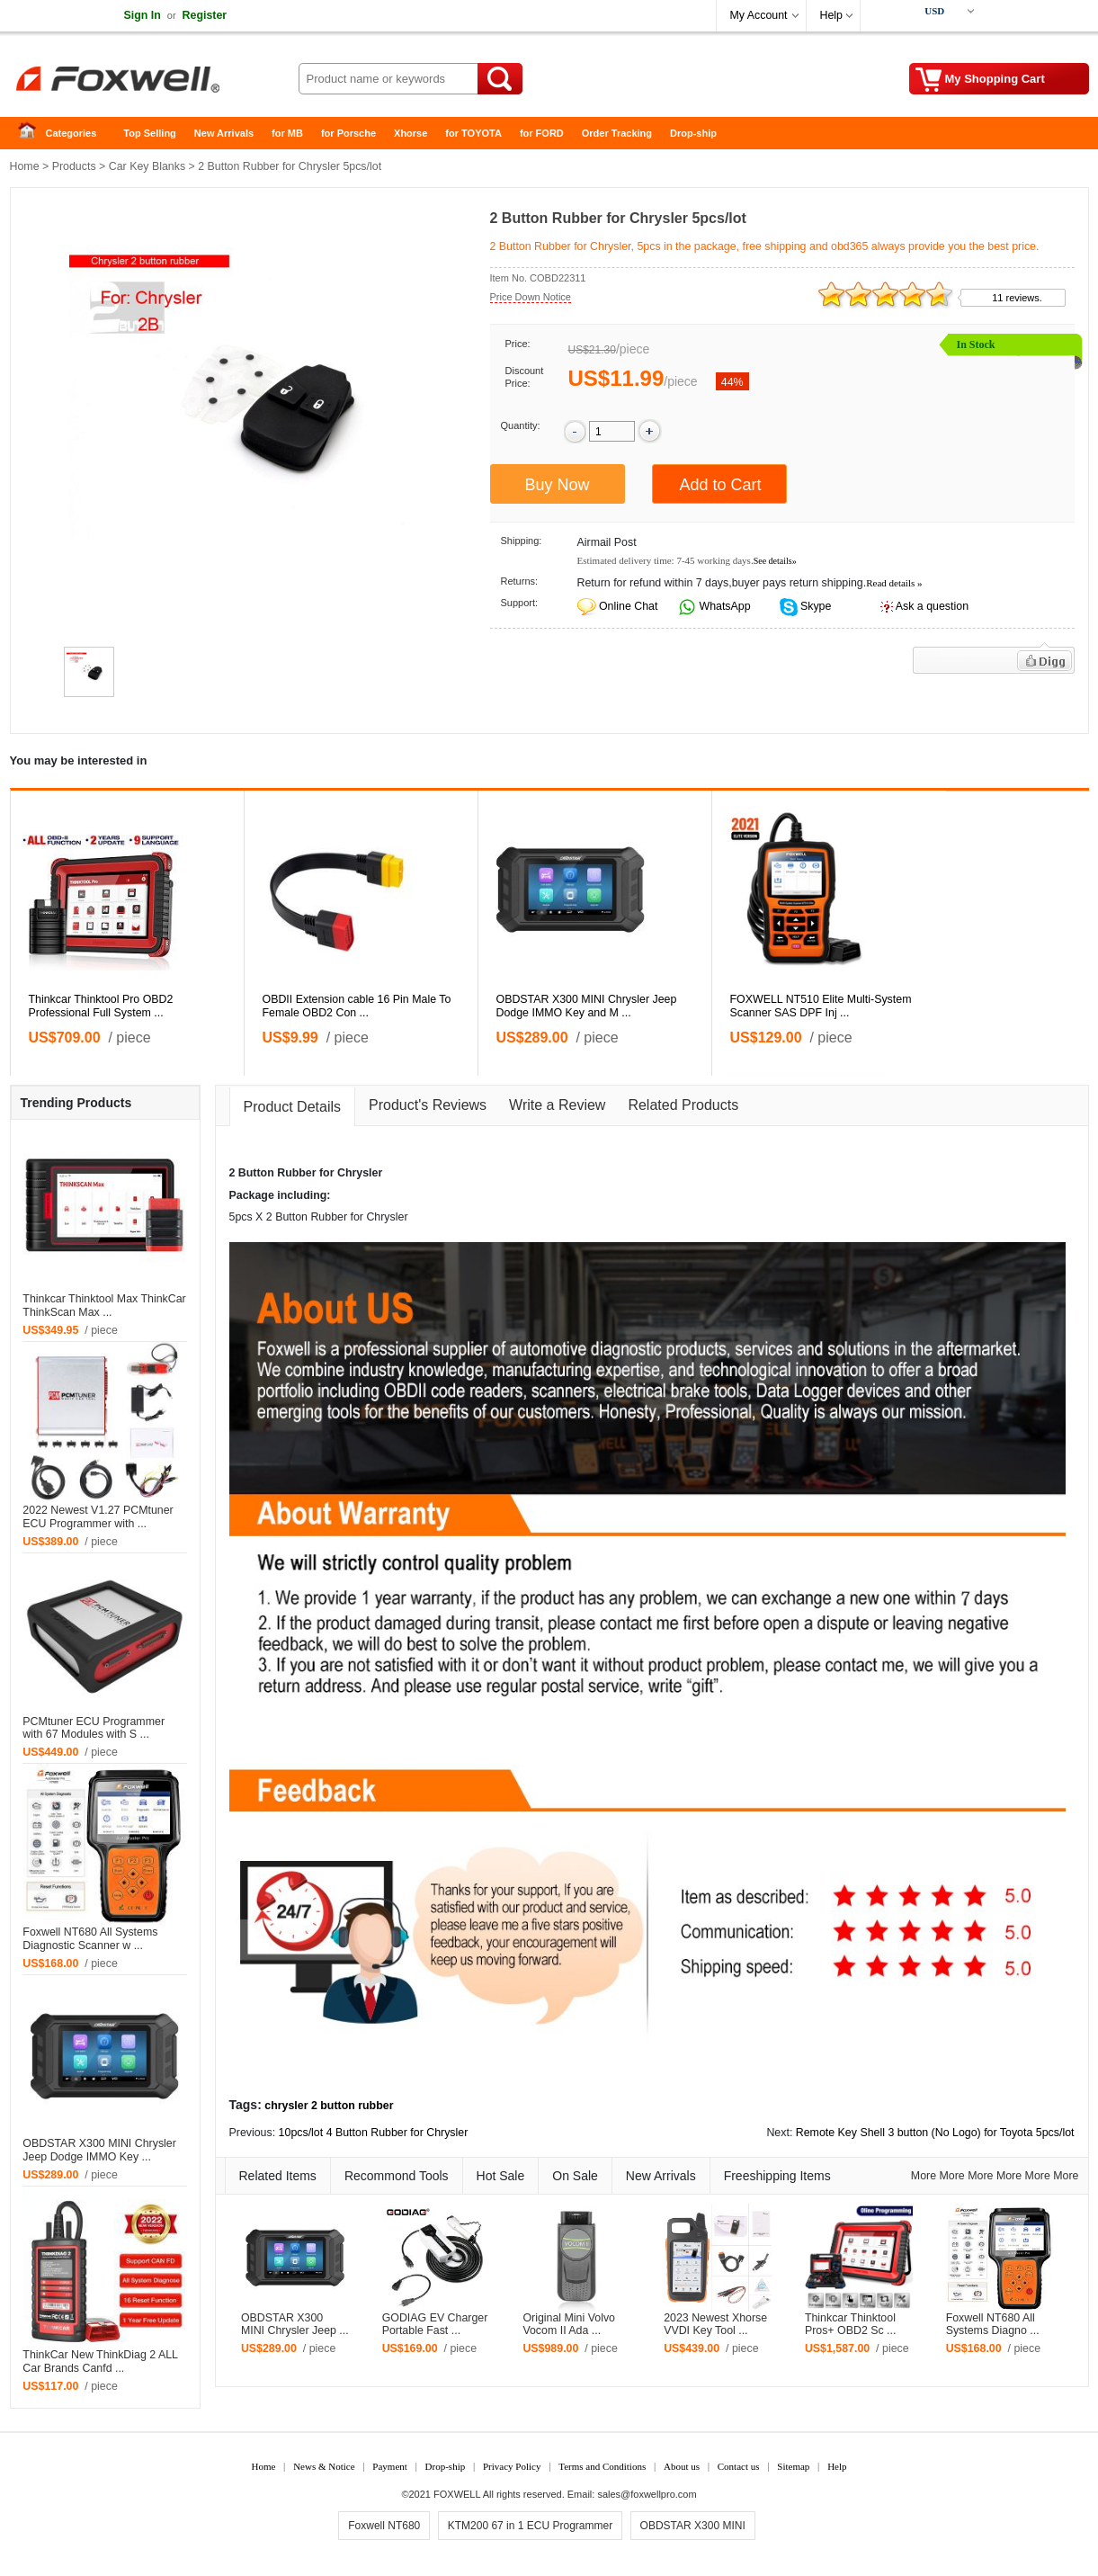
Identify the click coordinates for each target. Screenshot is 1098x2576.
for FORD (542, 133)
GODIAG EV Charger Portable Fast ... (435, 2325)
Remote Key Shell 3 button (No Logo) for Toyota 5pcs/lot (935, 2132)
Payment (389, 2466)
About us (682, 2466)
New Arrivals (224, 133)
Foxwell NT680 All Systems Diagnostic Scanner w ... (89, 1939)
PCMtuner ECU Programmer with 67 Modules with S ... (93, 1728)
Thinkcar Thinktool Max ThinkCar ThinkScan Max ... (103, 1305)
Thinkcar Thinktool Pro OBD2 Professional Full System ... (101, 1006)
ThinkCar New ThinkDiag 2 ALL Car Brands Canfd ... (99, 2361)
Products (74, 166)
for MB (287, 133)
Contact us (739, 2466)
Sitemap (793, 2466)
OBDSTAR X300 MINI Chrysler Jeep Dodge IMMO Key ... (99, 2150)
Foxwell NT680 (384, 2525)
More (923, 2175)
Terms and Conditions (602, 2466)
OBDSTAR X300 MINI (692, 2525)
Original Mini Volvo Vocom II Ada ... (568, 2325)
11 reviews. (1017, 297)
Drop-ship (693, 133)
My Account (759, 15)
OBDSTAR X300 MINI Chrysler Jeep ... (295, 2325)
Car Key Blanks (147, 166)
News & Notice (323, 2466)
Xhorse (410, 133)
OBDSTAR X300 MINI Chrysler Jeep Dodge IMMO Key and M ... (586, 1006)
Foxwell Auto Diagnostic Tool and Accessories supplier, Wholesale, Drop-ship (154, 81)
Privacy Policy (511, 2466)
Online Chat (628, 606)
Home (32, 133)
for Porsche (348, 133)
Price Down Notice (530, 296)
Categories (71, 133)
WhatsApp (723, 606)
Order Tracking (617, 133)
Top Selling (149, 133)
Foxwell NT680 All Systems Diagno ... (993, 2325)
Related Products (683, 1105)
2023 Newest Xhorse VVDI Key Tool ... (715, 2325)
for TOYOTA (473, 133)
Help (831, 15)
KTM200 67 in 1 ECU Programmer (530, 2525)
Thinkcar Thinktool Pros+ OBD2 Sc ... (851, 2325)
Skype (815, 606)
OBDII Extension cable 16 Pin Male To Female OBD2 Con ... (357, 1006)
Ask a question (932, 606)
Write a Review (557, 1105)
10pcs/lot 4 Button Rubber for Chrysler (374, 2132)
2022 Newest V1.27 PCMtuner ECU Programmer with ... (97, 1517)
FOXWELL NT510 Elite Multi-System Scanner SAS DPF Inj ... (821, 1006)
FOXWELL (456, 2494)
